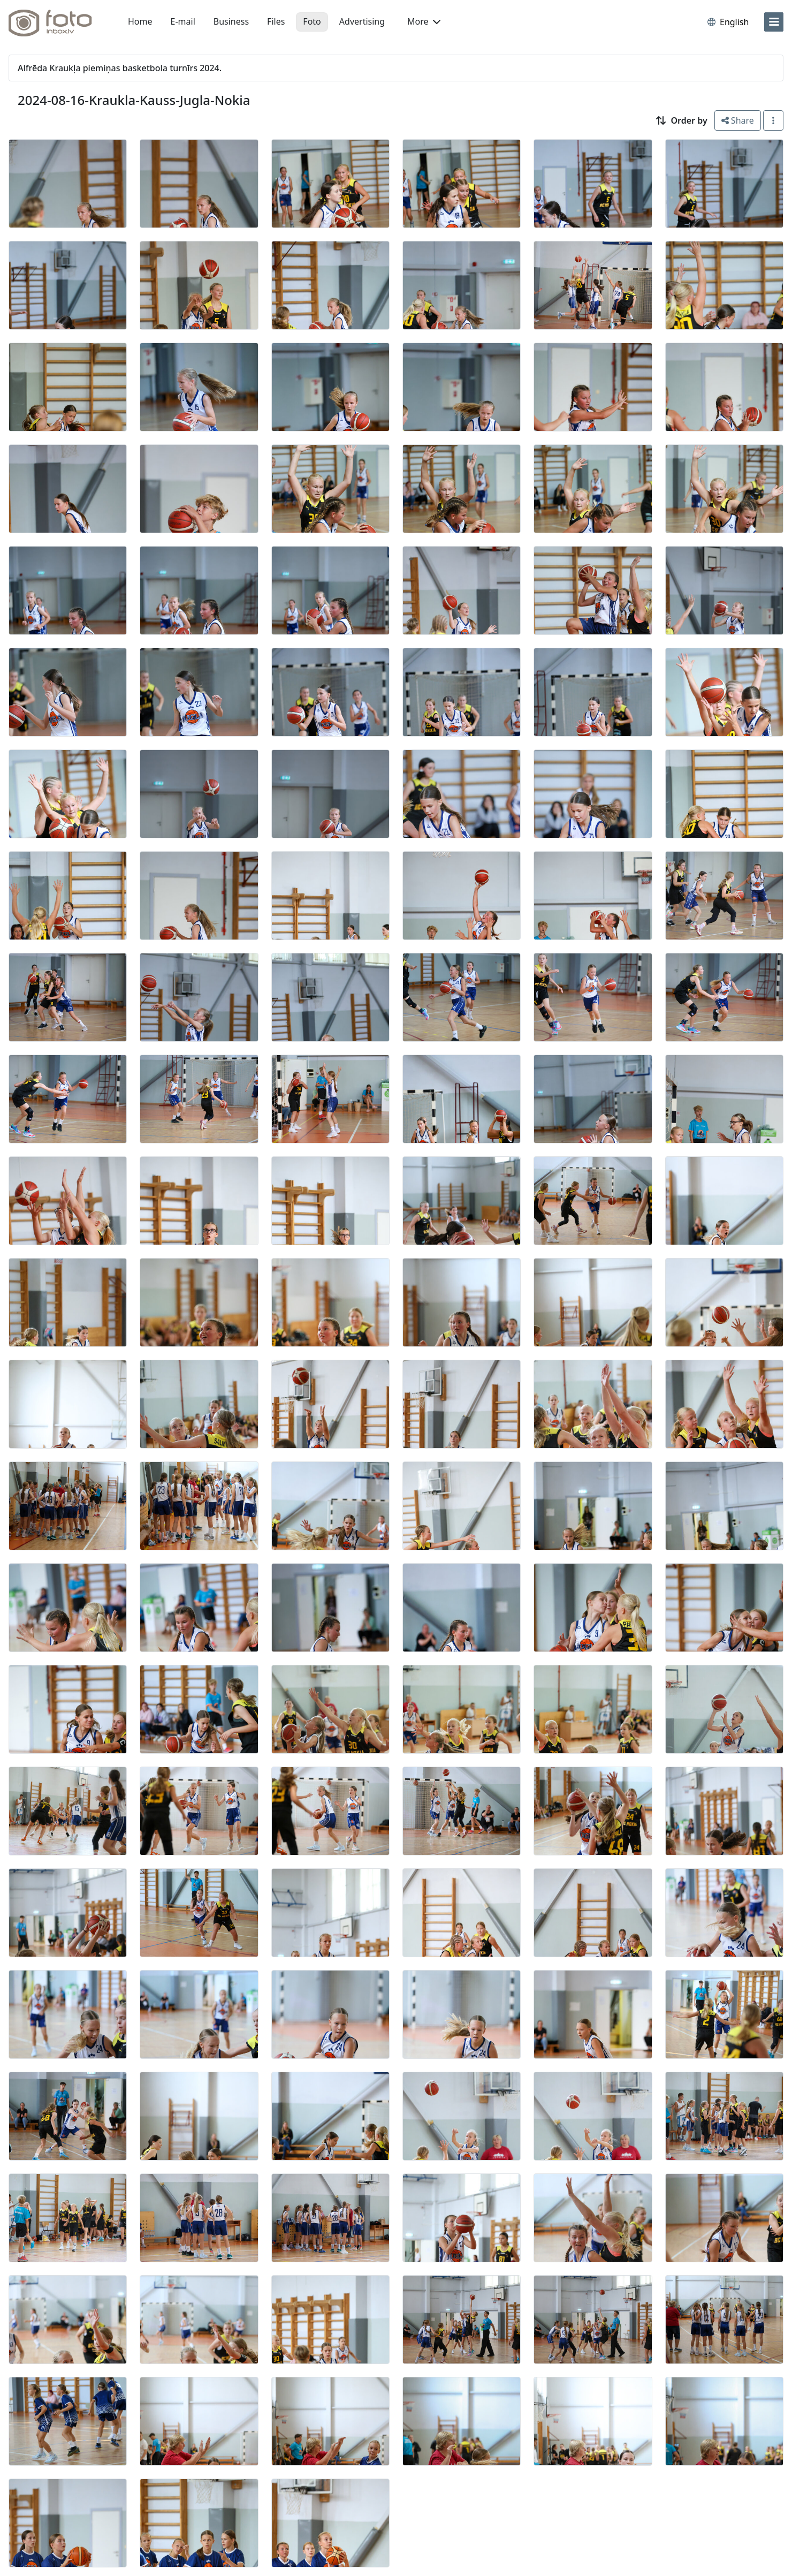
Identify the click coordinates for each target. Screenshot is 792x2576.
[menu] (773, 22)
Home (140, 21)
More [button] (423, 21)
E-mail (183, 21)
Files (276, 21)
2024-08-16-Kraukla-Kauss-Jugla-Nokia (134, 100)
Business (231, 21)
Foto (312, 21)
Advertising (362, 21)
